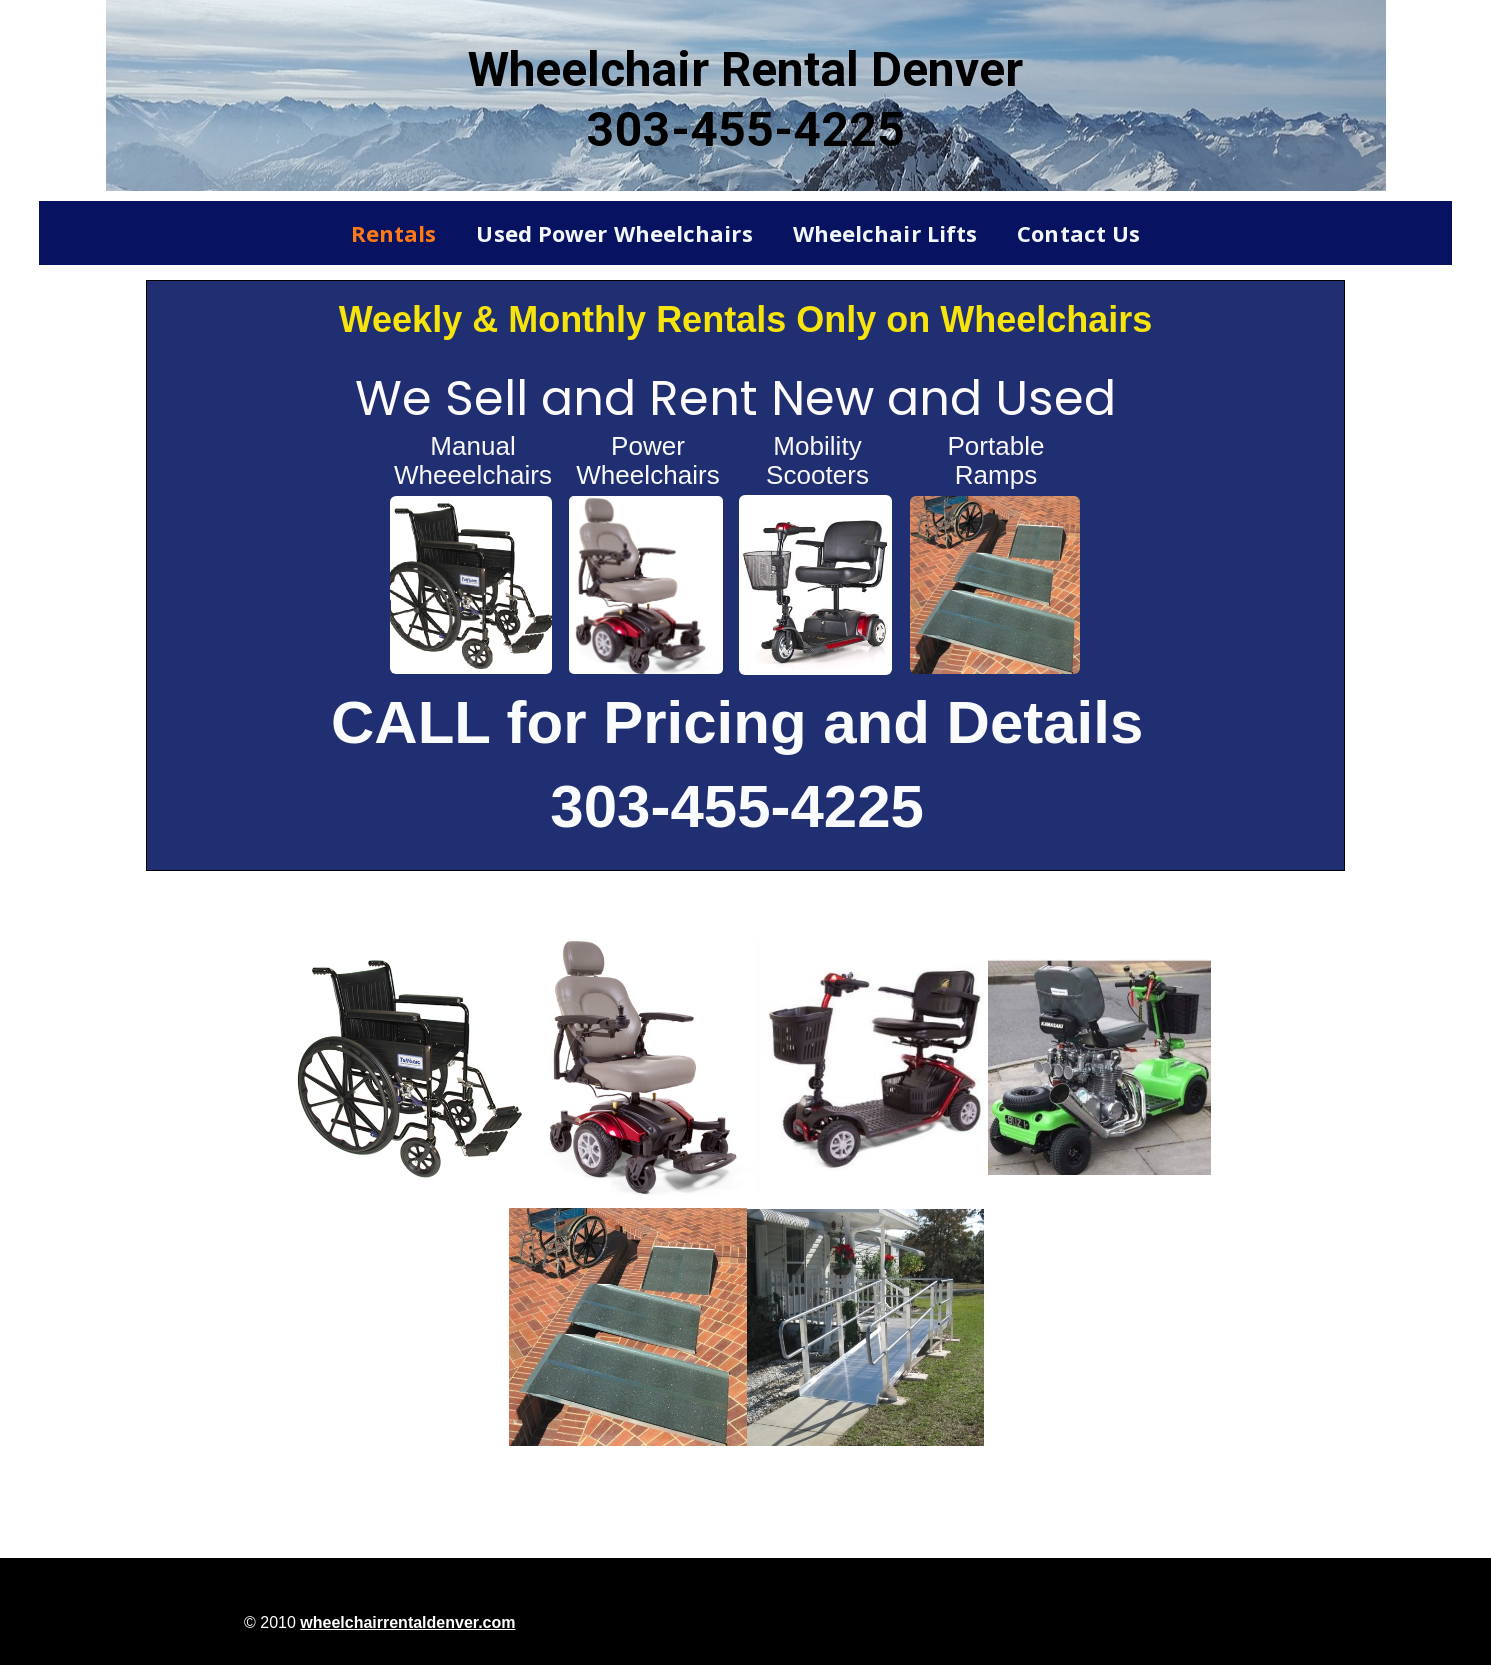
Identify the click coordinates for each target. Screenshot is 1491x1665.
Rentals (394, 233)
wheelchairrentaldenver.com (407, 1622)
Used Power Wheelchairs (614, 233)
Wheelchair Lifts (885, 233)
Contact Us (1078, 233)
